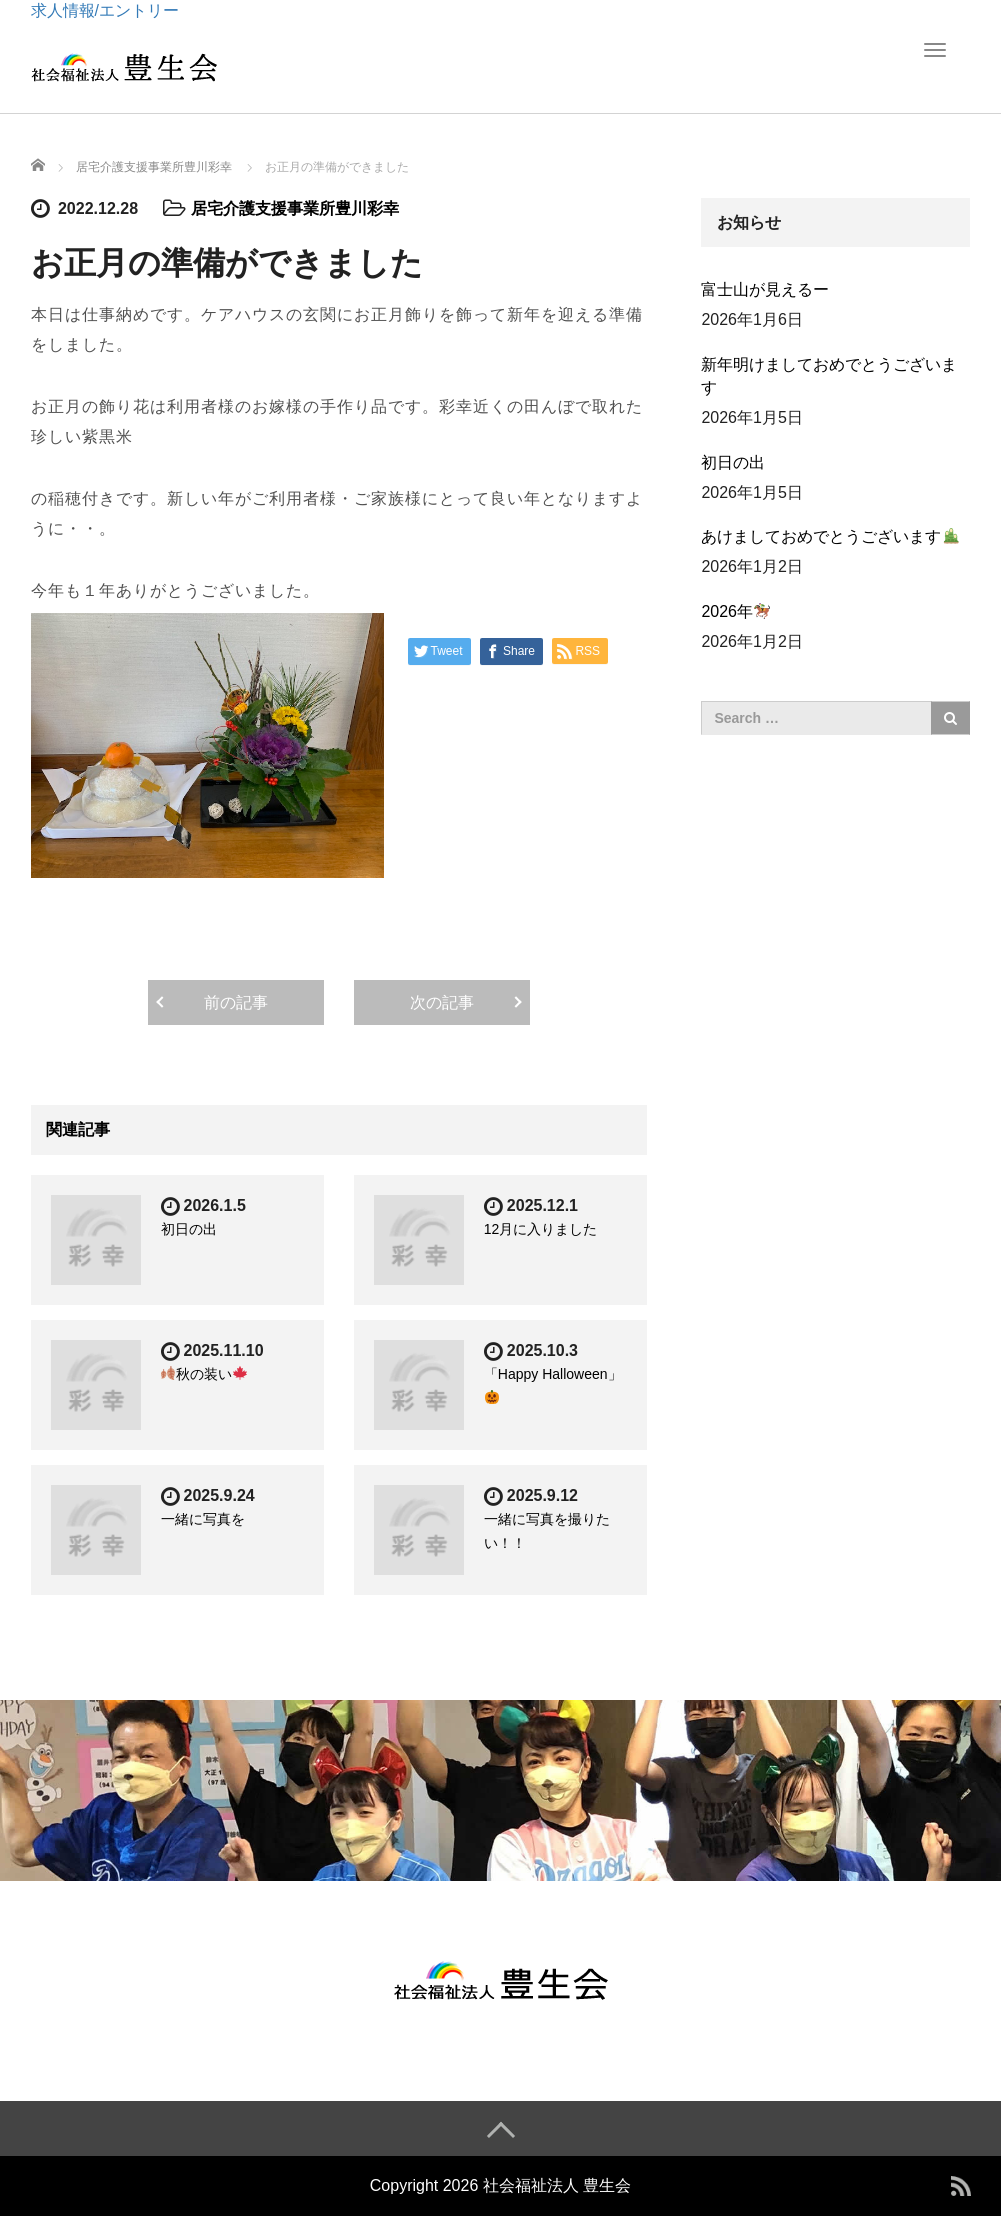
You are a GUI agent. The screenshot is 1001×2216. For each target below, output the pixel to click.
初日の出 (189, 1229)
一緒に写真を (203, 1519)
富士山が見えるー (765, 289)
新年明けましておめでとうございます (829, 376)
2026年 (735, 611)
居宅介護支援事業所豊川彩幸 (295, 208)
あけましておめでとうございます (829, 536)
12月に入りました (541, 1229)
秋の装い (204, 1374)
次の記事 (442, 1002)
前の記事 (236, 1002)
